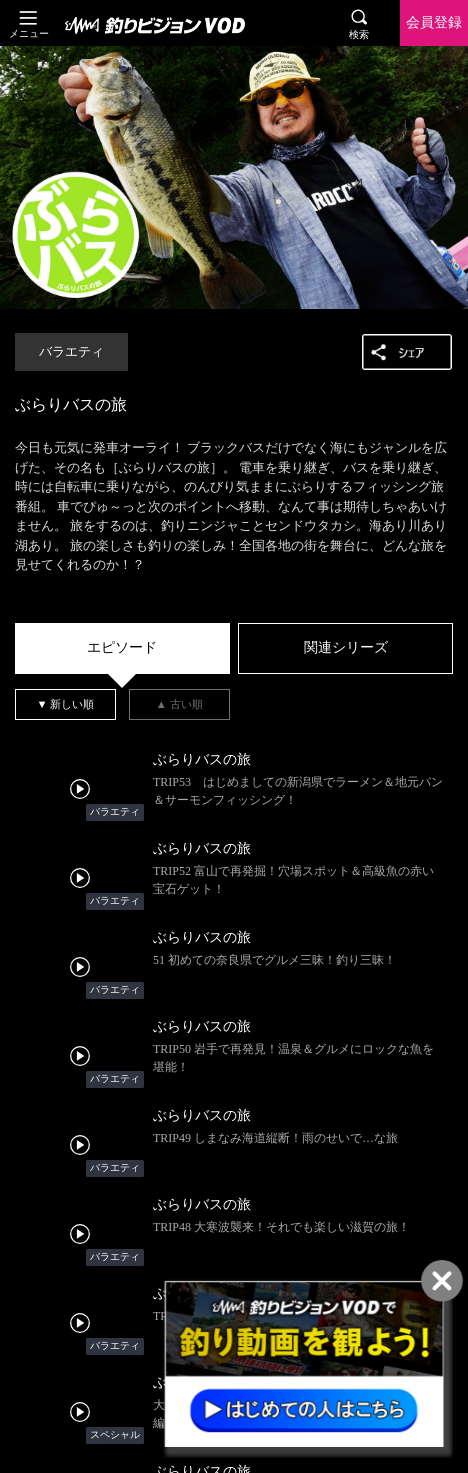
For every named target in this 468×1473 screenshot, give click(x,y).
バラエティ (71, 352)
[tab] (122, 648)
